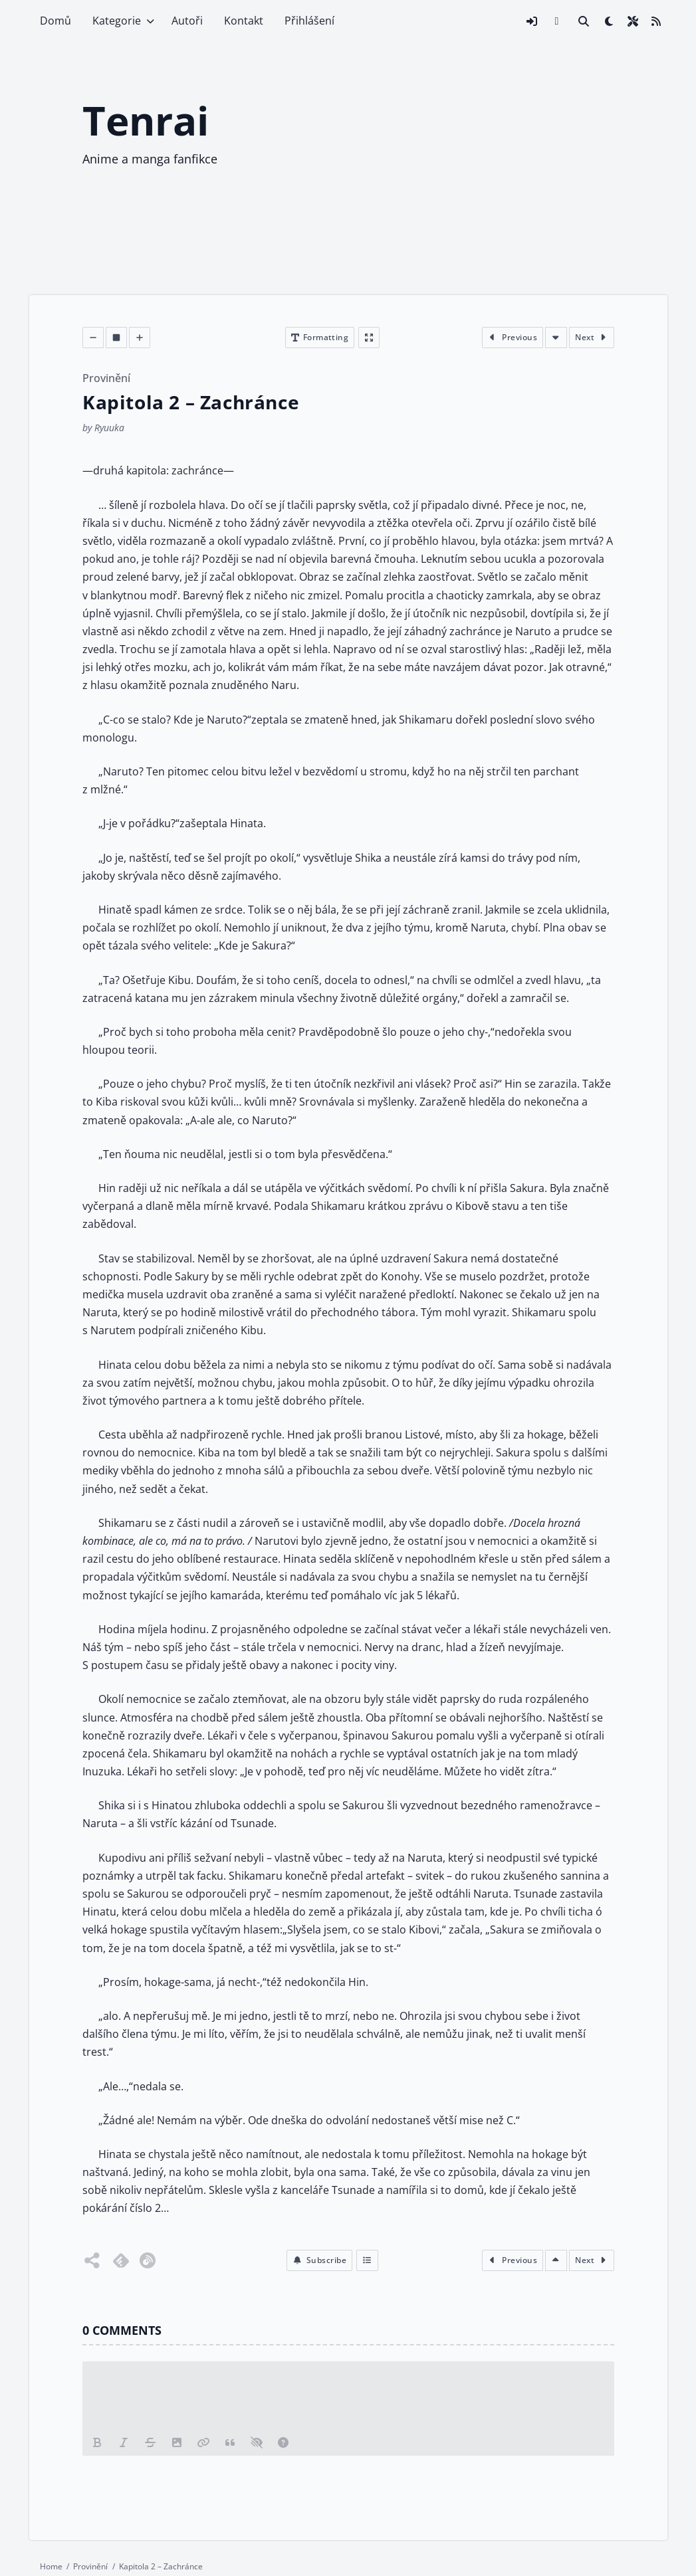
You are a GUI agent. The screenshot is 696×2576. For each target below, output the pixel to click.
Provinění (106, 378)
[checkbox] (609, 21)
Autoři (187, 20)
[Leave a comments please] (348, 2395)
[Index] (367, 2260)
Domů (55, 20)
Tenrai (145, 120)
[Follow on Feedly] (121, 2260)
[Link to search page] (583, 21)
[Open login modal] (532, 21)
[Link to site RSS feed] (656, 21)
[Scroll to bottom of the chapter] (556, 337)
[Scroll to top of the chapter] (556, 2260)
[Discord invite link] (557, 21)
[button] (319, 2260)
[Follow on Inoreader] (148, 2260)
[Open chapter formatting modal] (319, 337)
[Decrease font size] (93, 337)
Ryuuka (109, 427)
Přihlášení (309, 20)
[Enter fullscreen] (369, 337)
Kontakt (243, 20)
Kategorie (116, 20)
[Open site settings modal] (633, 21)
